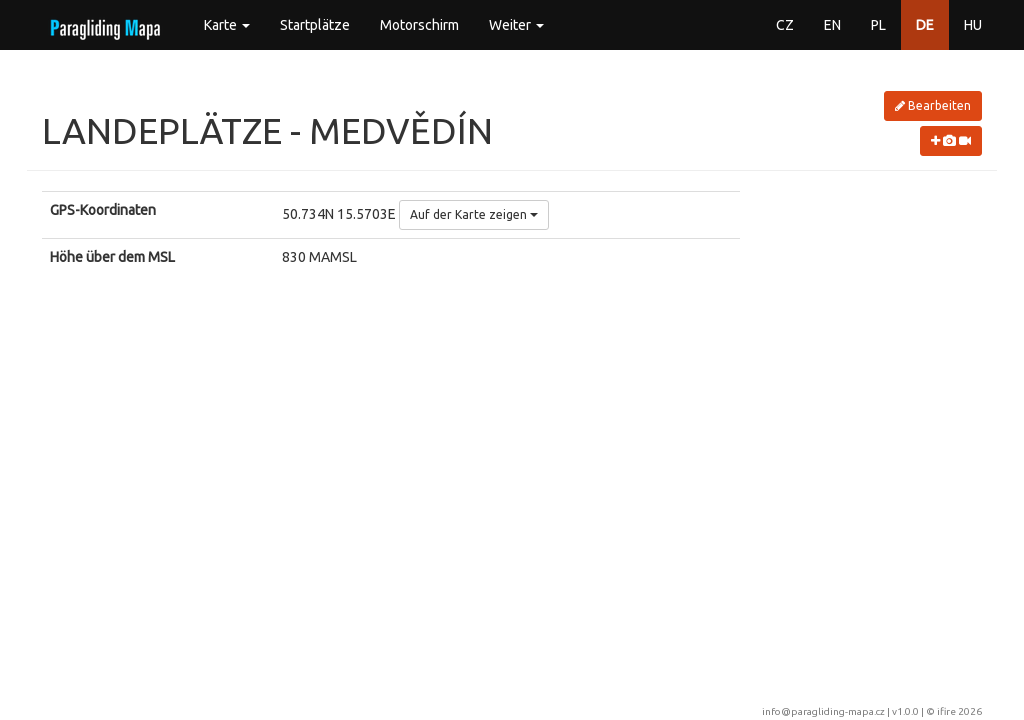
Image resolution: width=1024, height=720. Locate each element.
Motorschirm (419, 25)
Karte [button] (227, 25)
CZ (785, 25)
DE (925, 25)
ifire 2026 (959, 711)
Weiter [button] (516, 25)
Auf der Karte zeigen (474, 214)
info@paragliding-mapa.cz (823, 711)
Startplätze (315, 25)
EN (832, 25)
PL (878, 25)
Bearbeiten (933, 105)
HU (973, 25)
